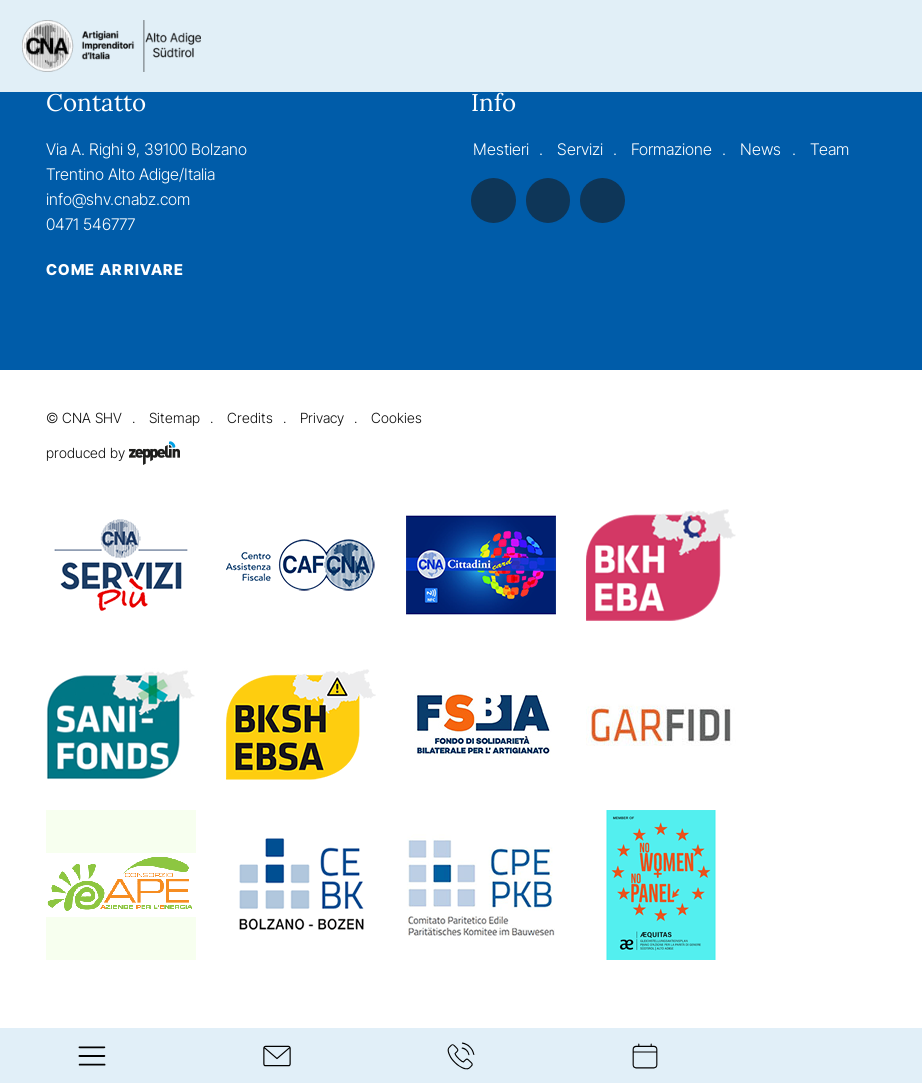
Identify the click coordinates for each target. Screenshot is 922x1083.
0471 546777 (90, 224)
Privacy (322, 417)
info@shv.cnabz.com (118, 199)
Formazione (671, 149)
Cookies (396, 417)
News (760, 149)
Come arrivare (115, 270)
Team (829, 149)
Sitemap (174, 417)
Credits (250, 417)
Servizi (580, 149)
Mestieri (501, 149)
